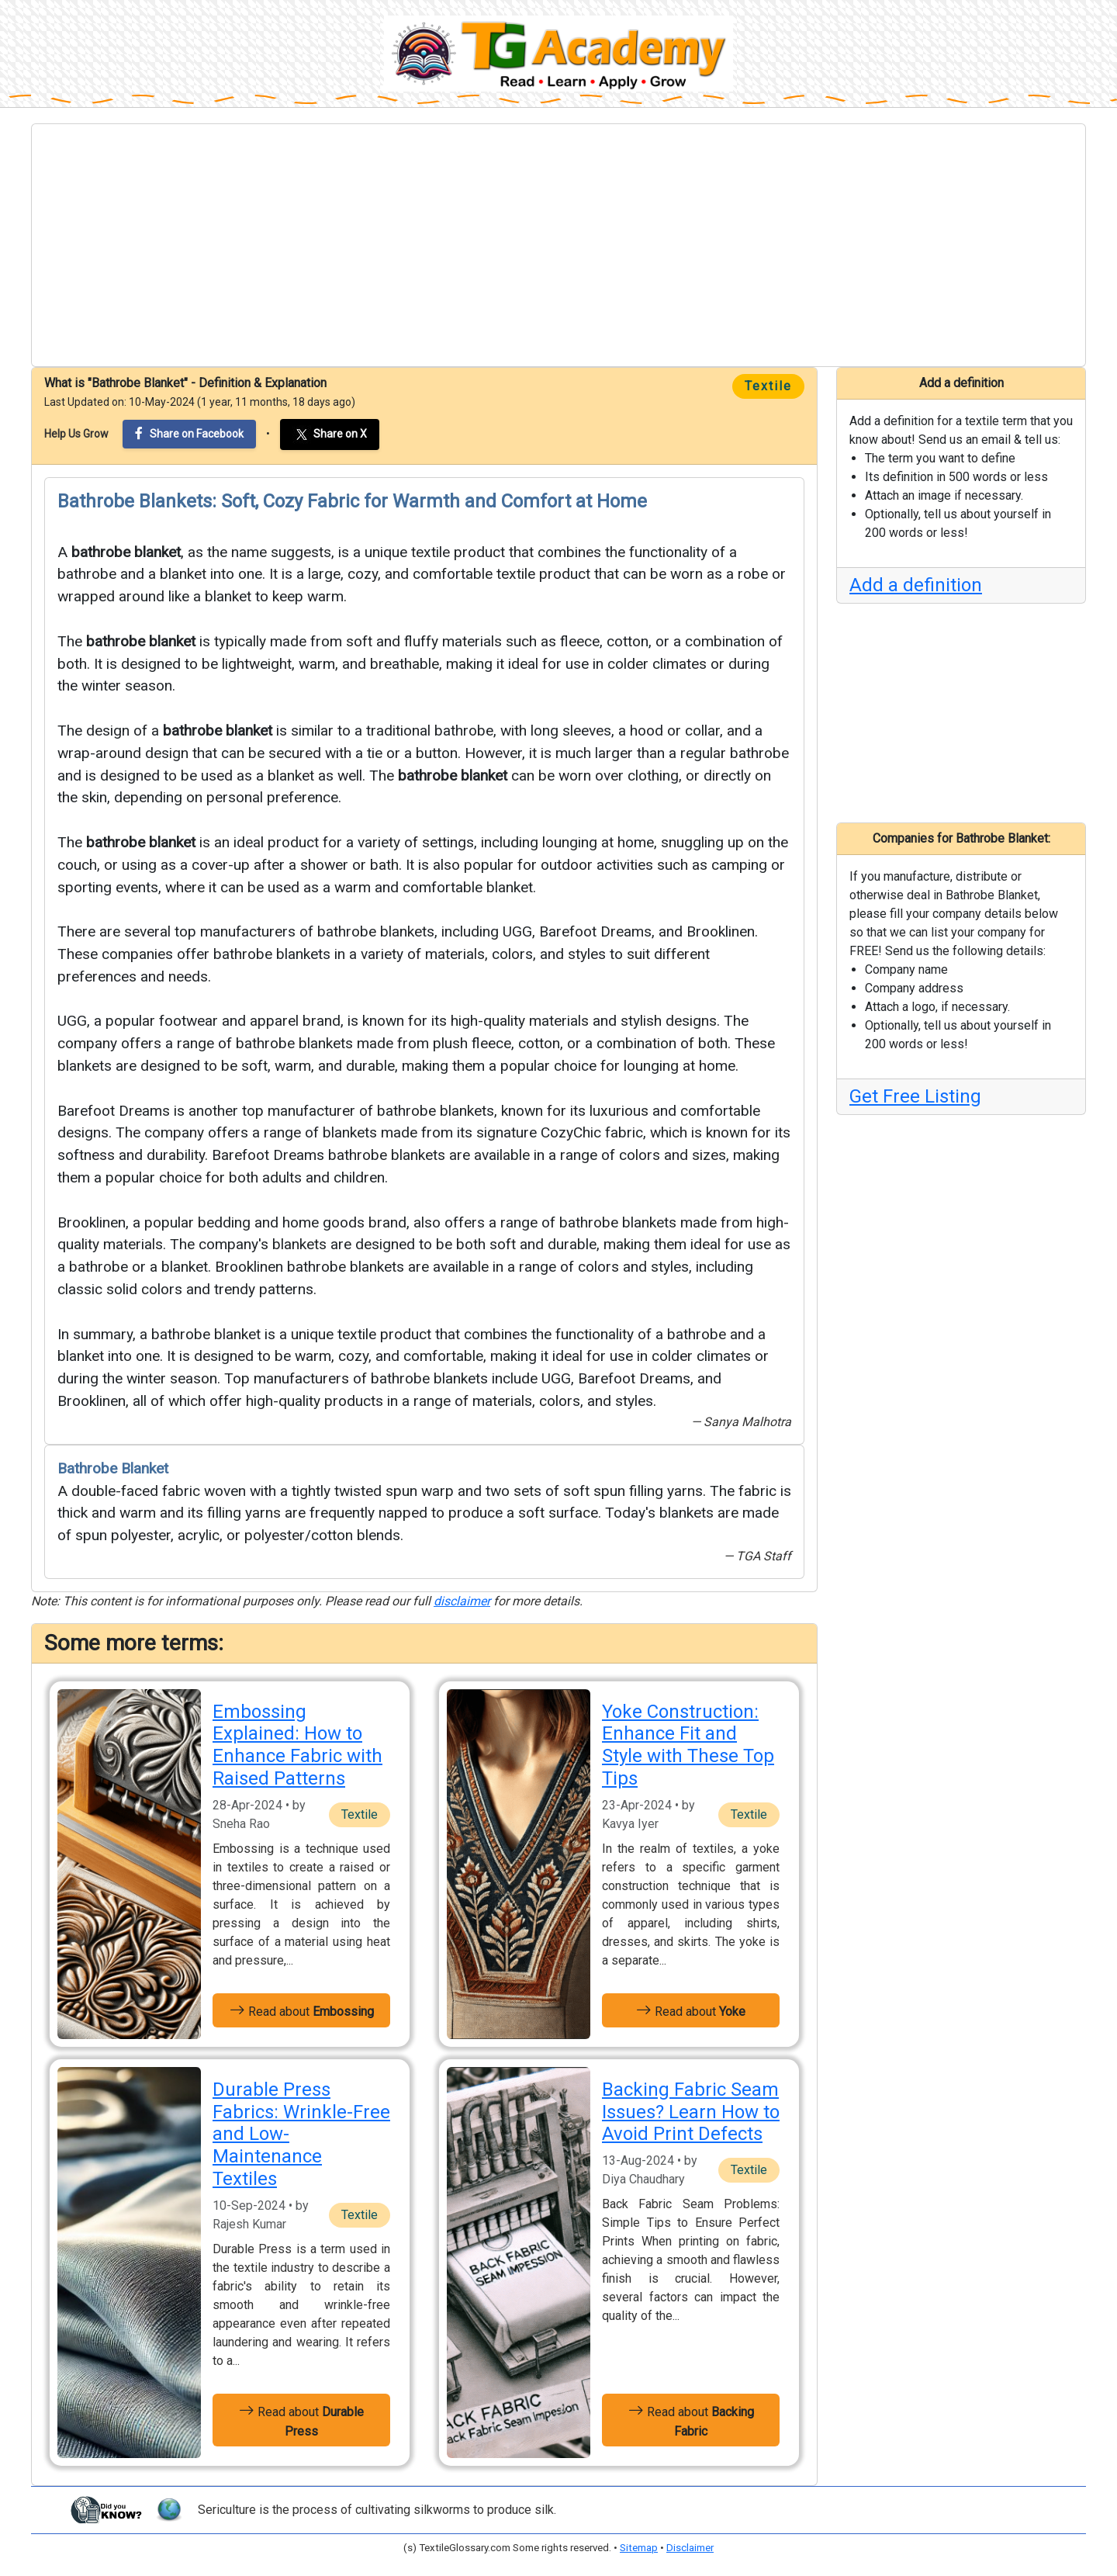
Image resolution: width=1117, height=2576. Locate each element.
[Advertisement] (558, 245)
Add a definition (915, 585)
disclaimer (462, 1601)
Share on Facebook (189, 433)
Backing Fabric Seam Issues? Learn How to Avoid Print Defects (691, 2112)
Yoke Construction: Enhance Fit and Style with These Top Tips (688, 1745)
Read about (302, 2010)
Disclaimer (690, 2547)
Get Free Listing (915, 1096)
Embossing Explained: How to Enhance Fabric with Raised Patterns (297, 1745)
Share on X (329, 434)
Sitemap (639, 2547)
